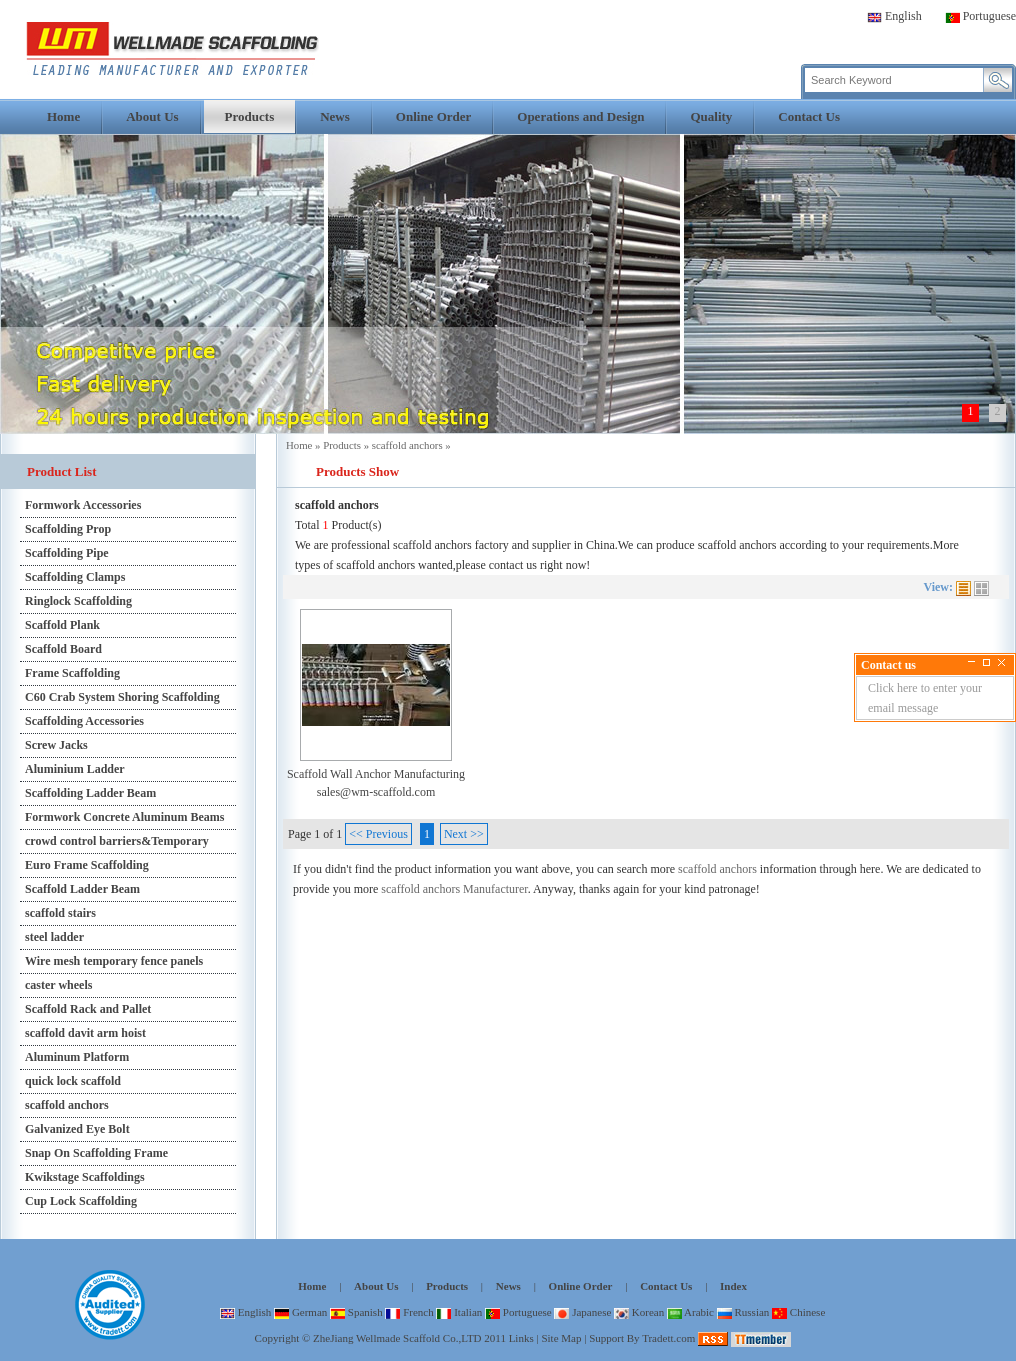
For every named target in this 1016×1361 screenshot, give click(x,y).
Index (733, 1286)
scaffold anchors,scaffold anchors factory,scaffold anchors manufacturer (172, 48)
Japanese (582, 1312)
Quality (711, 116)
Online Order (433, 116)
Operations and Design (580, 116)
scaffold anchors (407, 445)
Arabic (690, 1312)
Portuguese (980, 16)
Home (63, 116)
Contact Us (809, 116)
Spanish (356, 1312)
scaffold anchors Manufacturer (454, 889)
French (409, 1312)
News (335, 116)
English (894, 16)
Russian (743, 1312)
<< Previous (378, 834)
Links (521, 1338)
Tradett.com (668, 1338)
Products (250, 116)
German (300, 1312)
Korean (639, 1312)
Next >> (464, 834)
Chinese (798, 1312)
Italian (459, 1312)
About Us (152, 116)
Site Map (561, 1338)
